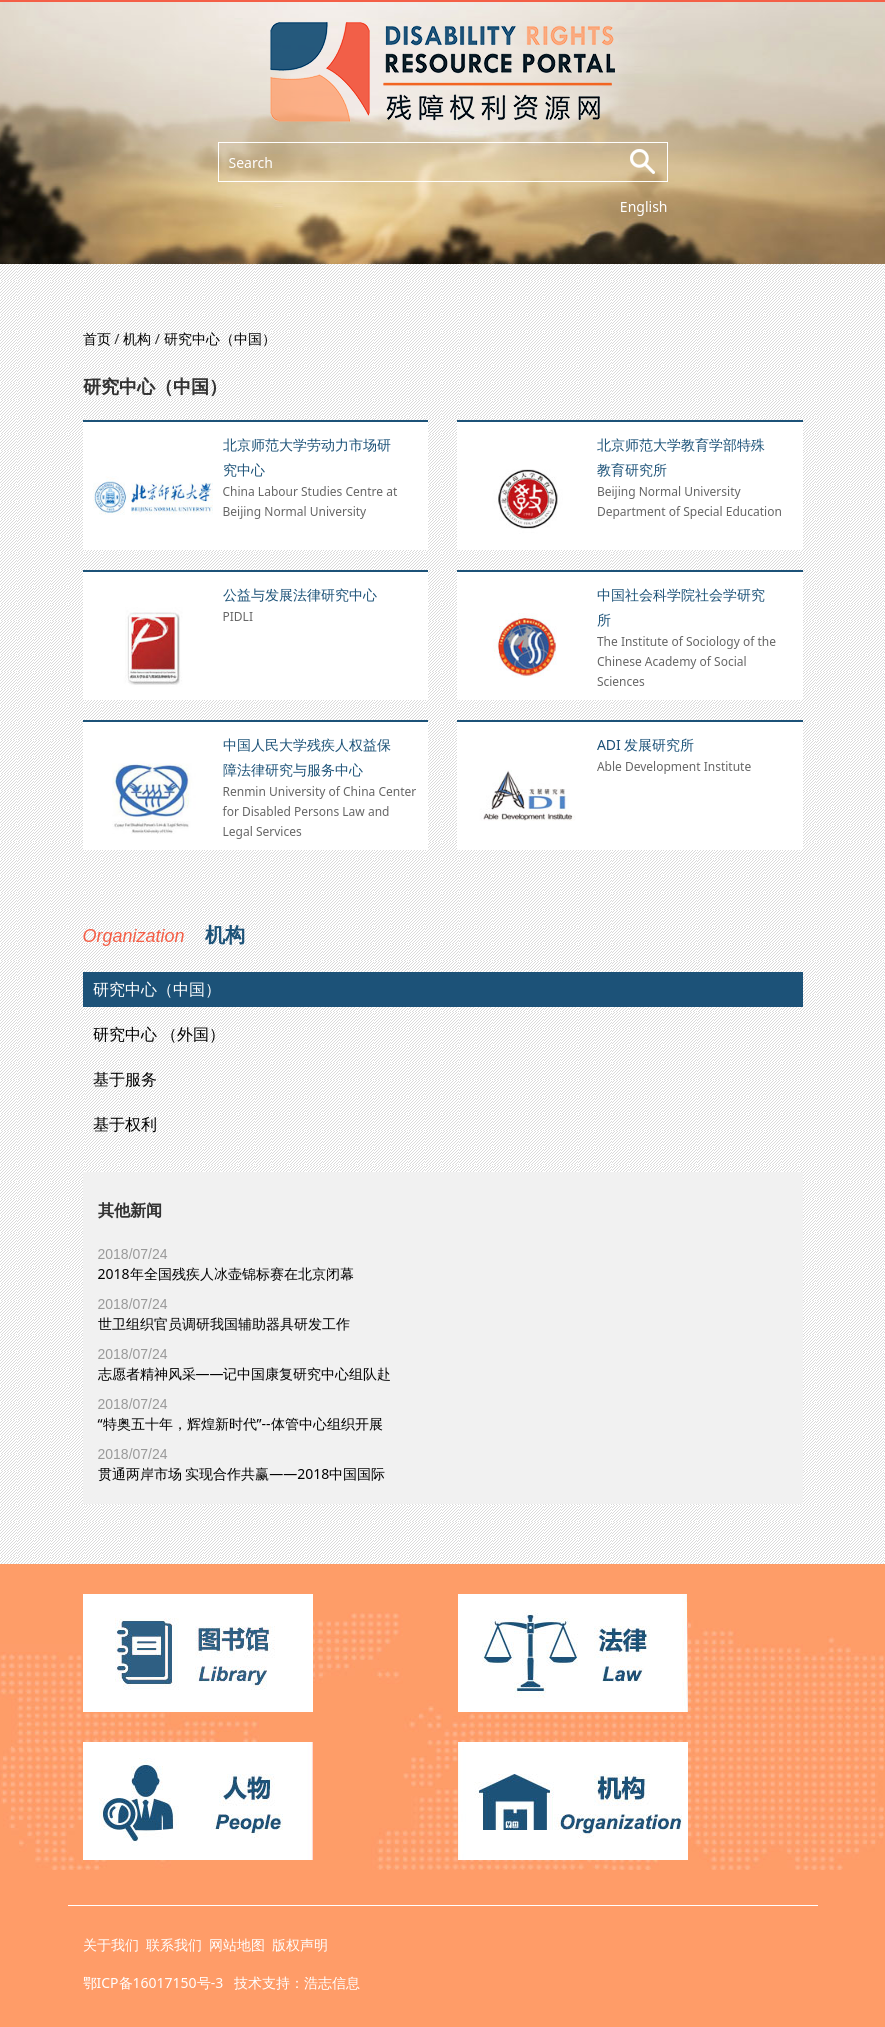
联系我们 (174, 1944)
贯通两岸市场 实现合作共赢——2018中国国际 (242, 1473)
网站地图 (237, 1944)
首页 (97, 338)
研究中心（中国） (220, 338)
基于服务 (125, 1079)
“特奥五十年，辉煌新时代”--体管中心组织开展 (240, 1423)
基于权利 (125, 1124)
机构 (137, 338)
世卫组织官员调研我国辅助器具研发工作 (224, 1323)
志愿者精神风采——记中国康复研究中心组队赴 (245, 1373)
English (644, 206)
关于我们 (111, 1944)
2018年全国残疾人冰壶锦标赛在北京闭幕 (226, 1273)
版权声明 (300, 1944)
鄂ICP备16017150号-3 (153, 1982)
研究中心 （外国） (159, 1034)
